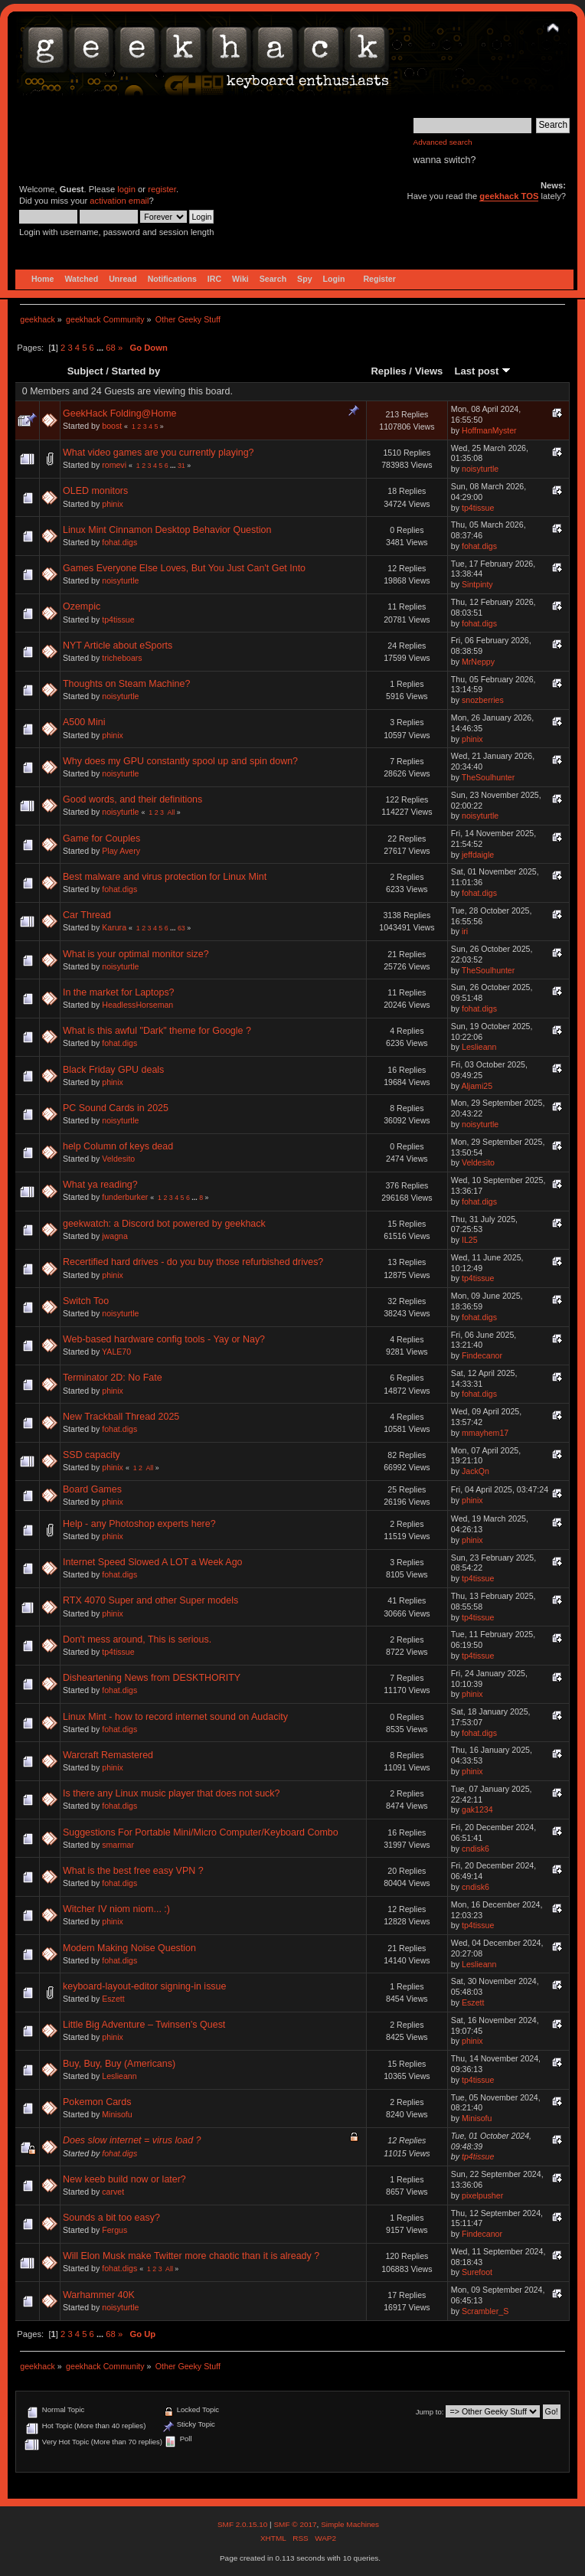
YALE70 (116, 1351)
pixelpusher (482, 2195)
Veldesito (118, 1158)
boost (112, 425)
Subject (85, 371)
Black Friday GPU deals (113, 1069)
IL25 (470, 1239)
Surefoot (477, 2272)
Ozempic (81, 606)
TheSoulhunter (488, 777)
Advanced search (442, 142)
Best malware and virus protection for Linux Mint (164, 876)
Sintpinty (477, 584)
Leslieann (479, 1046)
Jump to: (430, 2412)
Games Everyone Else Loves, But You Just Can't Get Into (184, 568)
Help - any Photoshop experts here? (139, 1523)
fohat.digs (119, 542)
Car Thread (87, 915)
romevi (114, 464)
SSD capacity (91, 1455)
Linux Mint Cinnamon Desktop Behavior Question (167, 530)
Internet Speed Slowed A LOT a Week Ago (153, 1562)
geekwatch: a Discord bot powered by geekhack (164, 1223)
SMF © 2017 (294, 2524)
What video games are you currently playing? (158, 452)
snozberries (483, 699)
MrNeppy (478, 661)
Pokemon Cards (97, 2102)
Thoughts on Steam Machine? (126, 683)
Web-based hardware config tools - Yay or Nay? (164, 1339)
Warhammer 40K (99, 2295)
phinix (112, 503)
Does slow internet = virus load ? (132, 2140)
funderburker (125, 1196)
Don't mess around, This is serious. (137, 1639)
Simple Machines (350, 2524)
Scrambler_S (485, 2311)
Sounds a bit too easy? (111, 2217)
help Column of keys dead (118, 1146)
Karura (114, 927)
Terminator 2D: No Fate (112, 1377)
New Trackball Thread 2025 (121, 1416)
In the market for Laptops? (119, 992)
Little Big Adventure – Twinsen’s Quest (144, 2024)
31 (181, 465)
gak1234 (477, 1809)
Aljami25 (476, 1085)
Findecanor (482, 1355)
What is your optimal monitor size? (136, 954)
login (126, 189)
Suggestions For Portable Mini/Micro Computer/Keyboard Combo (200, 1832)
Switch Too (86, 1301)
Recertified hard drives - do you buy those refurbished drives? (193, 1262)
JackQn (475, 1471)
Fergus (114, 2229)
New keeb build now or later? (124, 2179)
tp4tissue (478, 507)
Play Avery (121, 850)
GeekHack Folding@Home (120, 413)
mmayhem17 (485, 1432)
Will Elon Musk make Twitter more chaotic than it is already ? (191, 2256)
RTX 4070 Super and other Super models (150, 1600)
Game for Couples (101, 838)
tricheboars (122, 657)
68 (110, 347)
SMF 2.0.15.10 (243, 2524)
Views (429, 371)
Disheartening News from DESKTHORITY (151, 1677)
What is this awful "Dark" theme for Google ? (157, 1030)
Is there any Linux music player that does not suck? (171, 1793)
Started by (136, 371)
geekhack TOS (508, 196)
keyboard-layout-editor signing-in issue (144, 1986)
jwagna (115, 1236)
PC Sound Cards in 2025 (115, 1108)
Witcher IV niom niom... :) (116, 1909)
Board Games (92, 1489)
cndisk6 (475, 1848)
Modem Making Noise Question (129, 1948)
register (162, 189)
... (101, 347)
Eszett (113, 1998)
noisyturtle (480, 468)
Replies (388, 371)
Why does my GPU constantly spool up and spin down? (180, 761)
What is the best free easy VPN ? (133, 1870)
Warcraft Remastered (108, 1755)
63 (181, 928)
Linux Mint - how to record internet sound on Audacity (175, 1716)
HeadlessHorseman (137, 1004)
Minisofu (117, 2114)
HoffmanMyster (489, 430)
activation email (119, 200)
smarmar (118, 1844)
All (171, 812)
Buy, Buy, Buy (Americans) (119, 2063)
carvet (113, 2191)
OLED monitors (95, 490)
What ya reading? (100, 1184)
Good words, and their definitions (132, 799)
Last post (482, 371)
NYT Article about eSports (117, 645)
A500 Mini (84, 722)
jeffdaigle (478, 854)
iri (465, 931)
